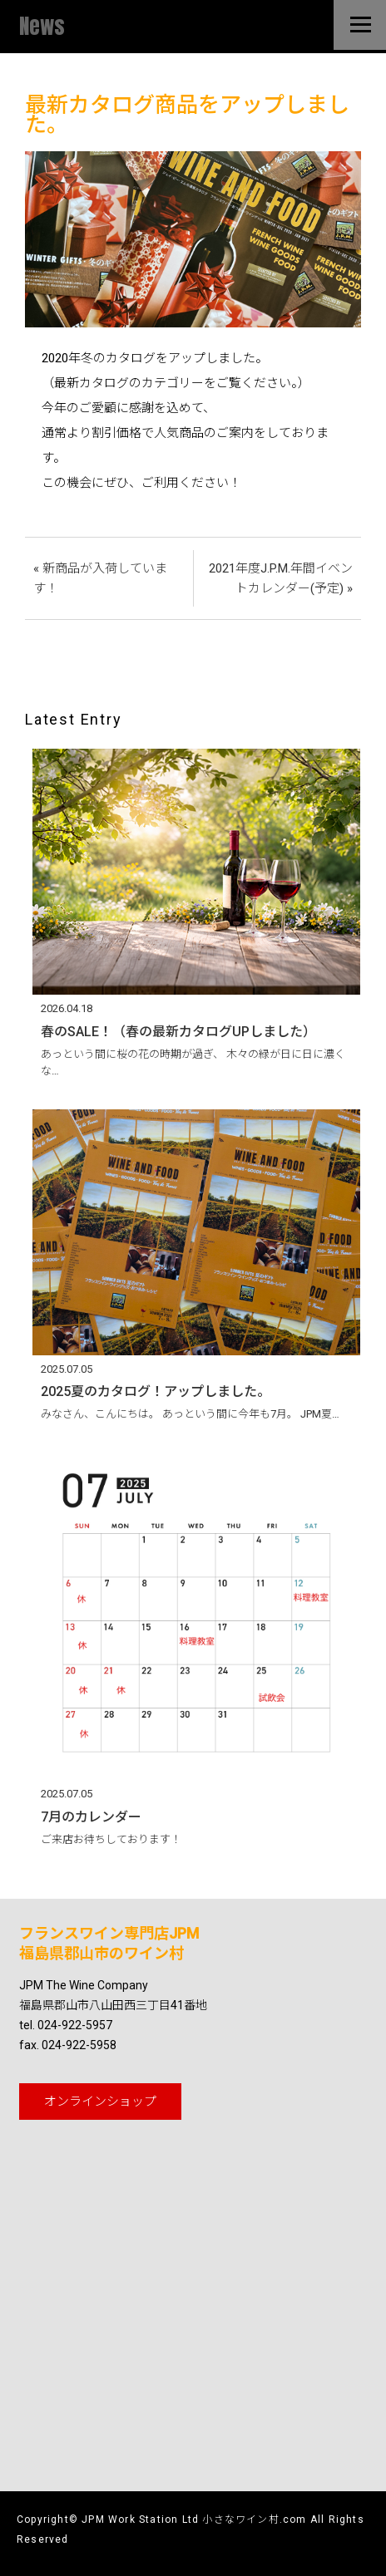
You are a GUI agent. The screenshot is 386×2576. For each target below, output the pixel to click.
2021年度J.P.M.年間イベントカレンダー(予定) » (281, 578)
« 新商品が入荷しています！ (100, 578)
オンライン (100, 2101)
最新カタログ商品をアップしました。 (187, 114)
